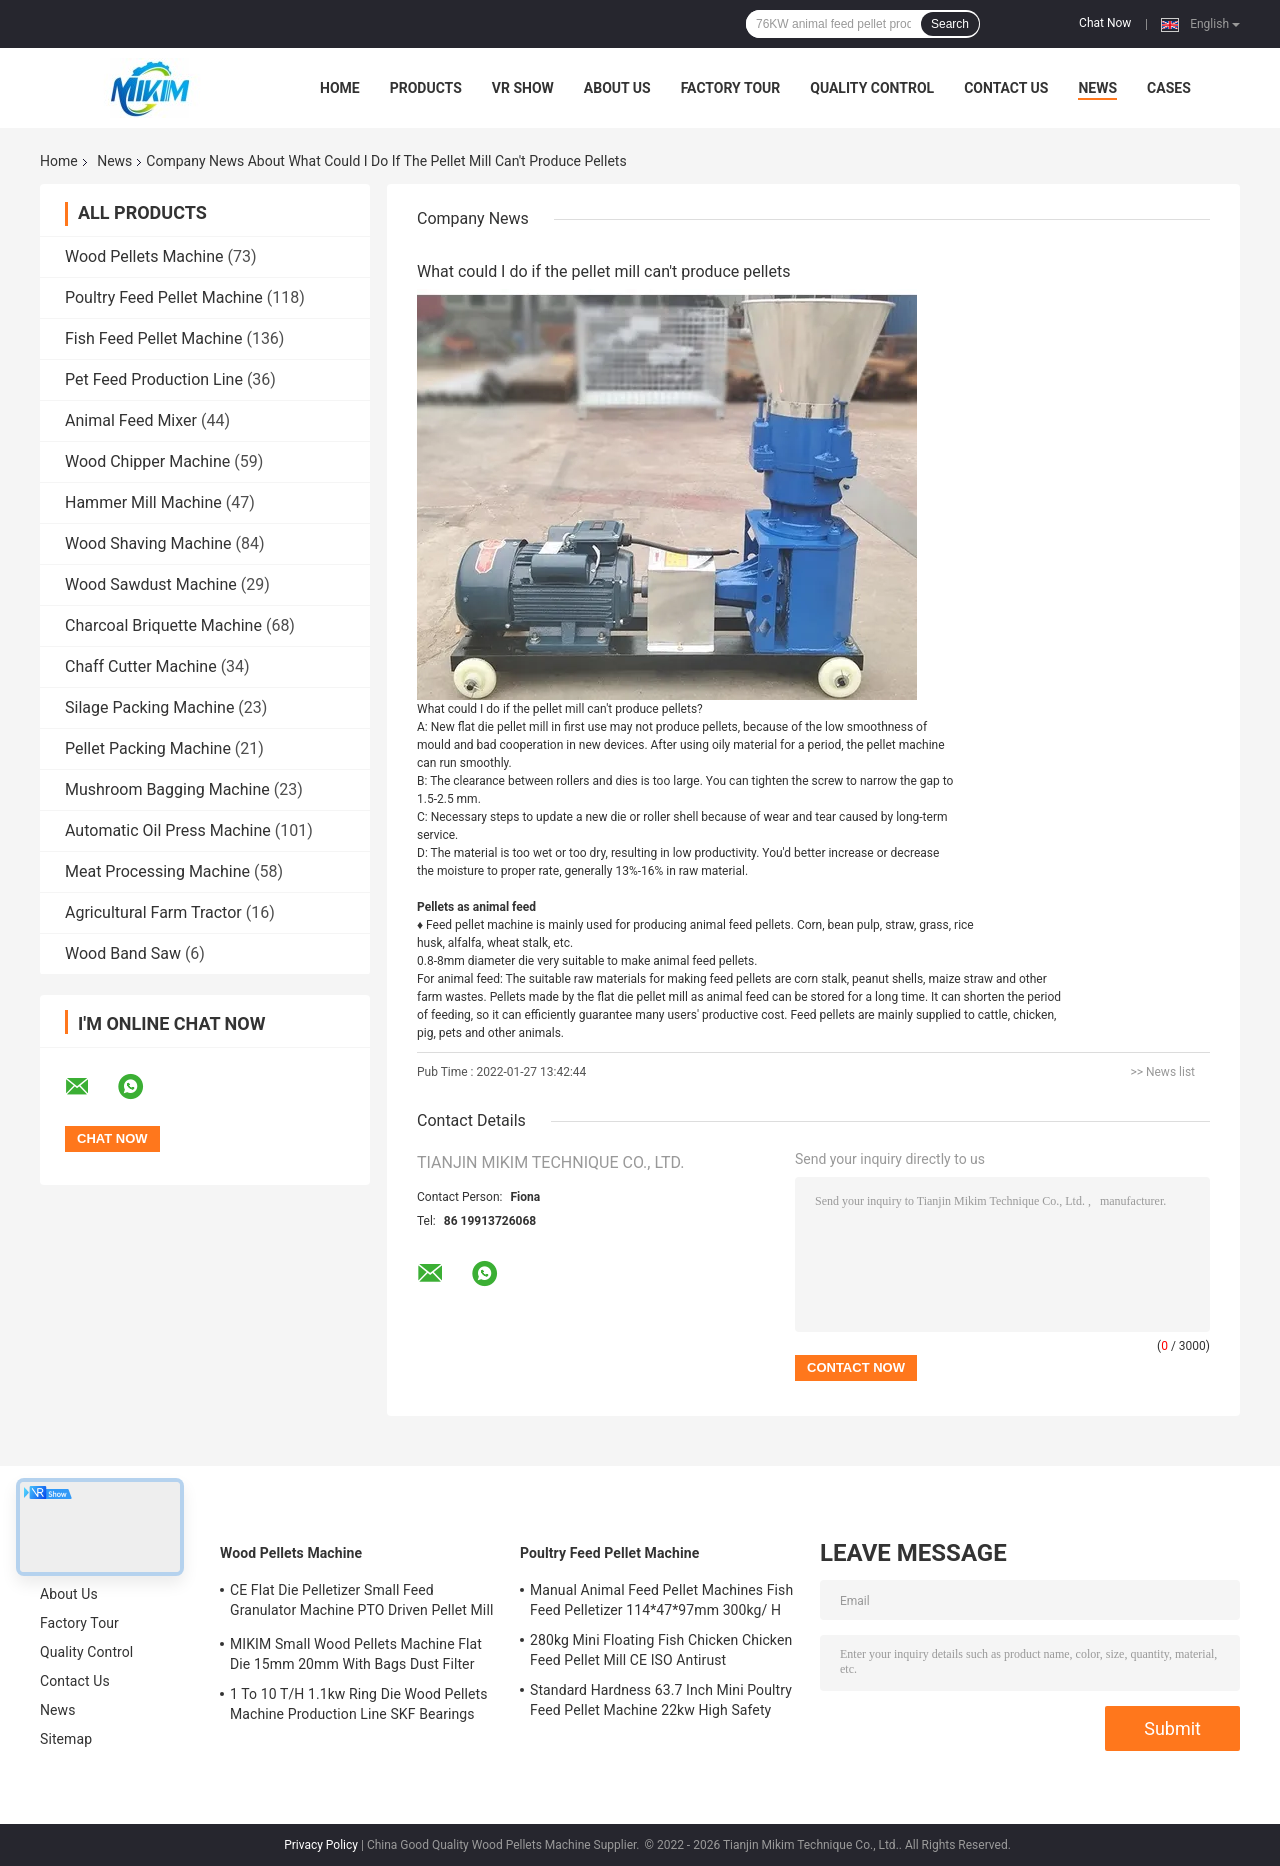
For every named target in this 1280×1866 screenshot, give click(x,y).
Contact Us (1006, 88)
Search (950, 24)
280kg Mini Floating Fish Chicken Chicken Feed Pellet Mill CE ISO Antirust (661, 1650)
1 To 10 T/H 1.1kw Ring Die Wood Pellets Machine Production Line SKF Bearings (358, 1704)
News (1097, 88)
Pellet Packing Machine (148, 748)
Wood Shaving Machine (148, 543)
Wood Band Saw (123, 953)
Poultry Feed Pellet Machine (164, 297)
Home (340, 88)
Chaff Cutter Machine (141, 666)
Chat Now (1105, 23)
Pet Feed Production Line (154, 379)
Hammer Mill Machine (143, 502)
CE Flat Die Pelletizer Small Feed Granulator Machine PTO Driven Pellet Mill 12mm (361, 1603)
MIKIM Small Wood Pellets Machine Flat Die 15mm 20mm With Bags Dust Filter (356, 1654)
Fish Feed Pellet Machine (153, 338)
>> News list (1162, 1072)
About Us (617, 88)
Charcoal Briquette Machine (163, 625)
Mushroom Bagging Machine (167, 789)
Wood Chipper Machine (147, 461)
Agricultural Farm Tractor (153, 912)
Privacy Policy (321, 1845)
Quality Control (872, 88)
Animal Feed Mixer (131, 420)
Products (426, 88)
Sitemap (66, 1739)
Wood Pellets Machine (144, 256)
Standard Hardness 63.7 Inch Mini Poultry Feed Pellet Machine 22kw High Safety (661, 1700)
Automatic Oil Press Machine (168, 830)
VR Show (523, 88)
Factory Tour (731, 88)
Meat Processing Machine (157, 871)
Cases (1169, 88)
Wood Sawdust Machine (151, 584)
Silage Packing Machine (149, 707)
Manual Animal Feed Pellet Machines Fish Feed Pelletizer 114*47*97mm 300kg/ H (661, 1600)
